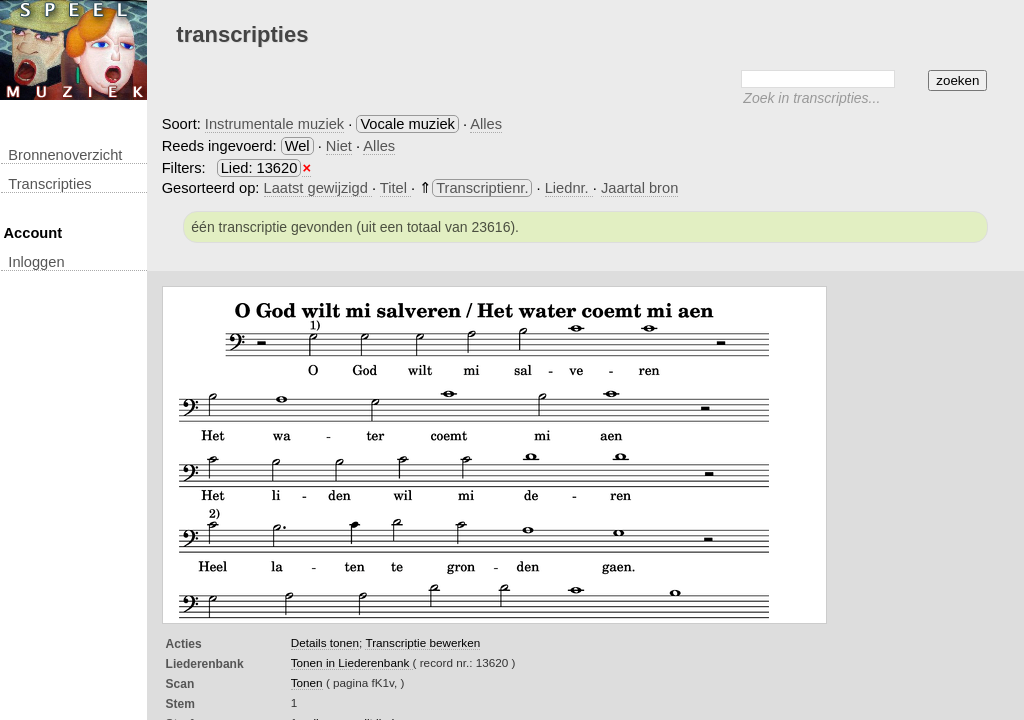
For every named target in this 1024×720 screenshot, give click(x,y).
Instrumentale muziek (274, 124)
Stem (180, 704)
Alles (486, 124)
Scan (180, 684)
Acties (184, 644)
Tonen (307, 682)
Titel (395, 188)
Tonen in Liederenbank (352, 662)
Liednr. (569, 188)
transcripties (49, 184)
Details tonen (325, 642)
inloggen (36, 262)
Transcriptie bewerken (422, 642)
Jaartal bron (639, 188)
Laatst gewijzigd (318, 188)
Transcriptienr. (482, 188)
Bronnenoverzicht (65, 155)
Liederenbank (205, 664)
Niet (339, 146)
